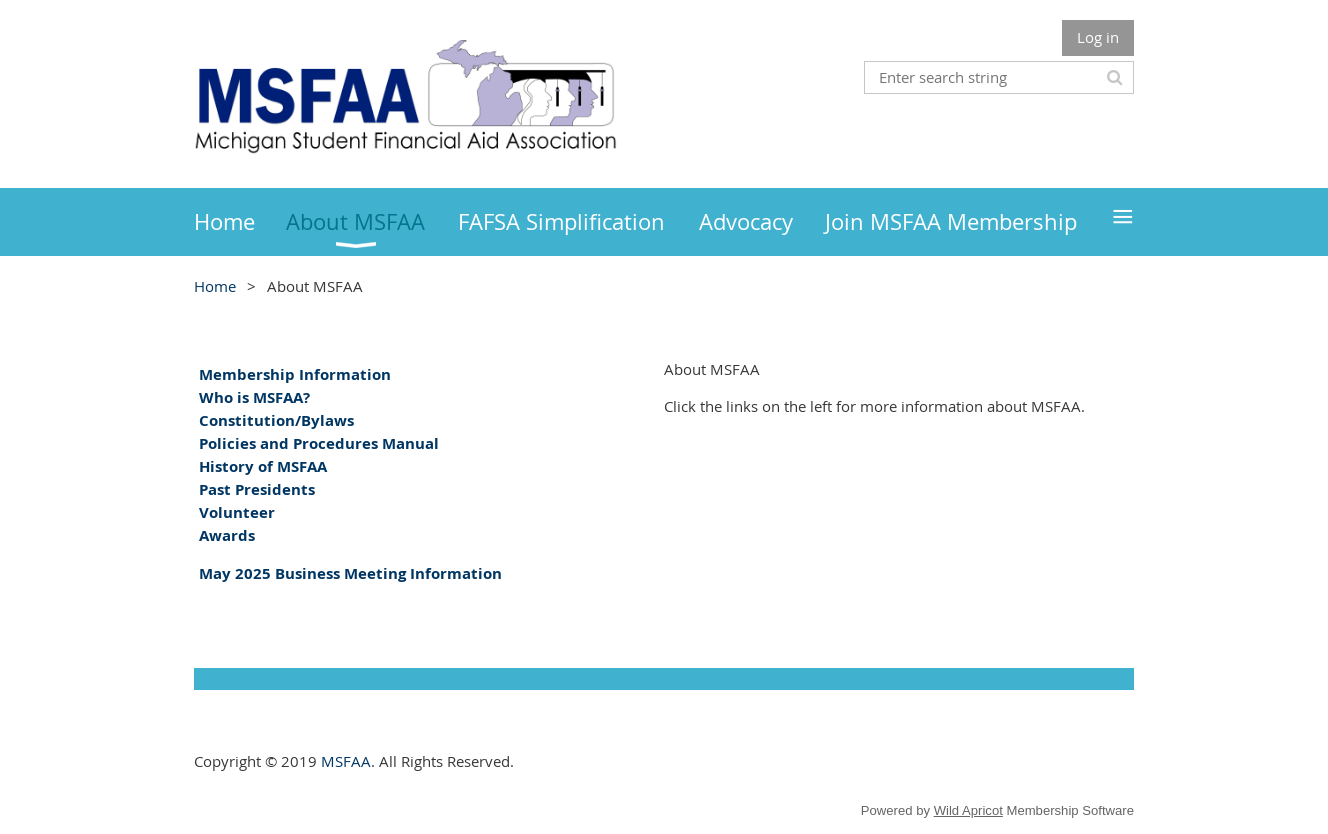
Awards (227, 535)
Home (215, 286)
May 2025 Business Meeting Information (350, 573)
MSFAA (346, 761)
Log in (1098, 37)
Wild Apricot (968, 810)
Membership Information (295, 374)
